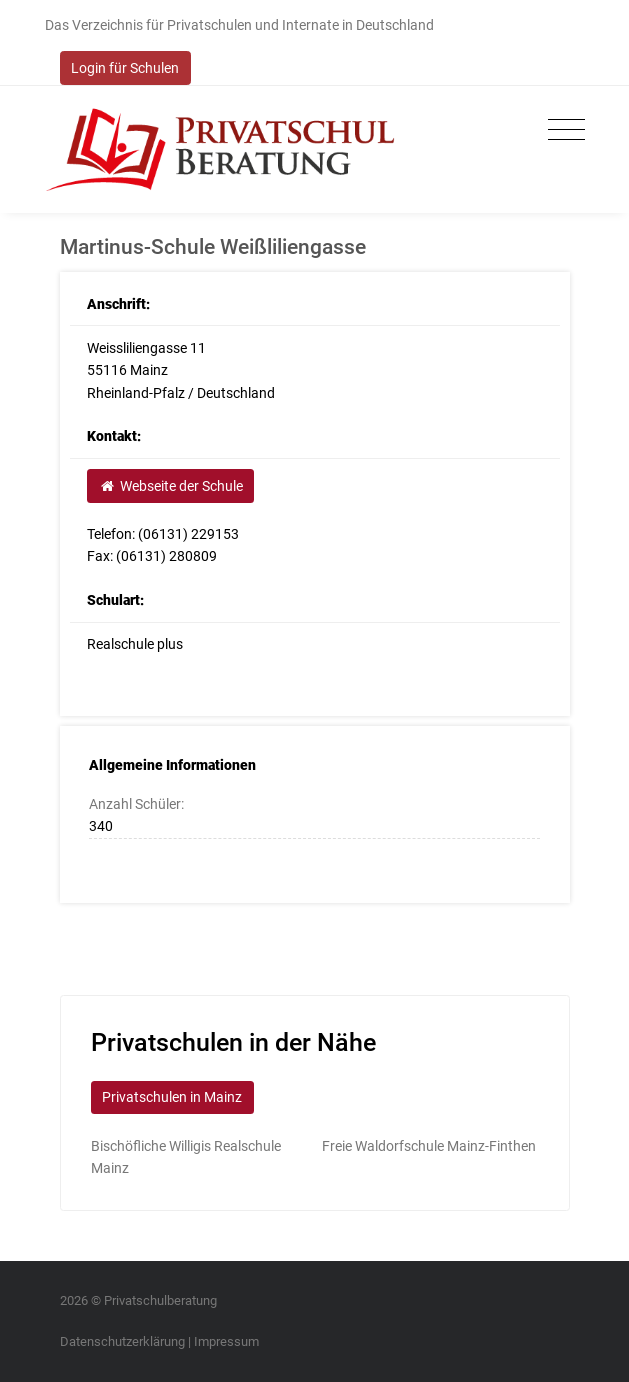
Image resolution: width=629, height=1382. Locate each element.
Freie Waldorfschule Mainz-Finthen (429, 1146)
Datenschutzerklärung (122, 1341)
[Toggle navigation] (561, 130)
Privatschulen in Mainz (172, 1097)
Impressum (226, 1341)
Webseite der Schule (171, 486)
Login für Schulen (125, 68)
